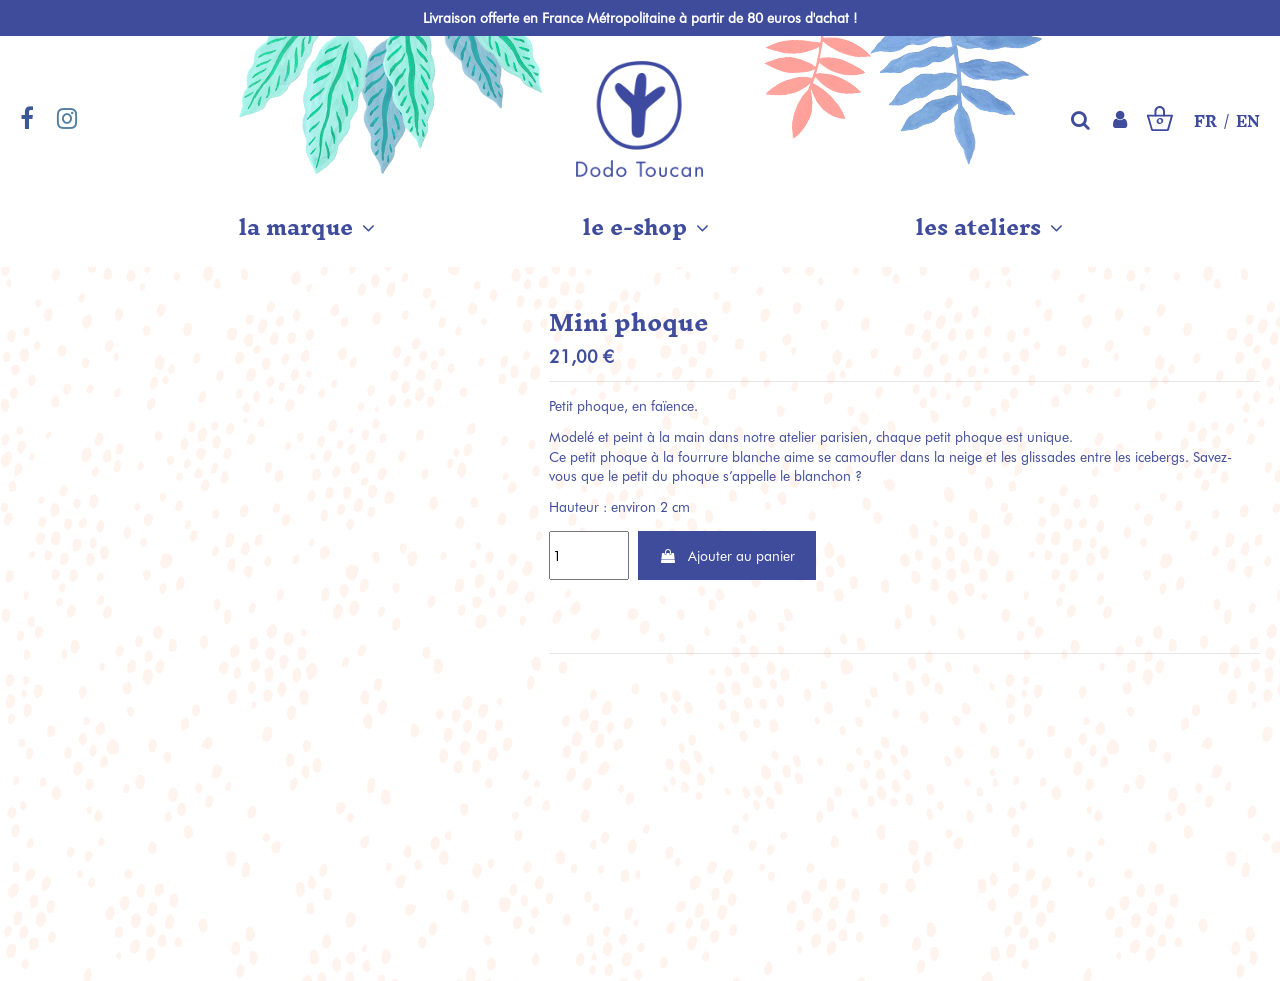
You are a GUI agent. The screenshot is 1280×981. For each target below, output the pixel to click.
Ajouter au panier (727, 555)
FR (1205, 122)
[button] (307, 227)
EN (1248, 122)
